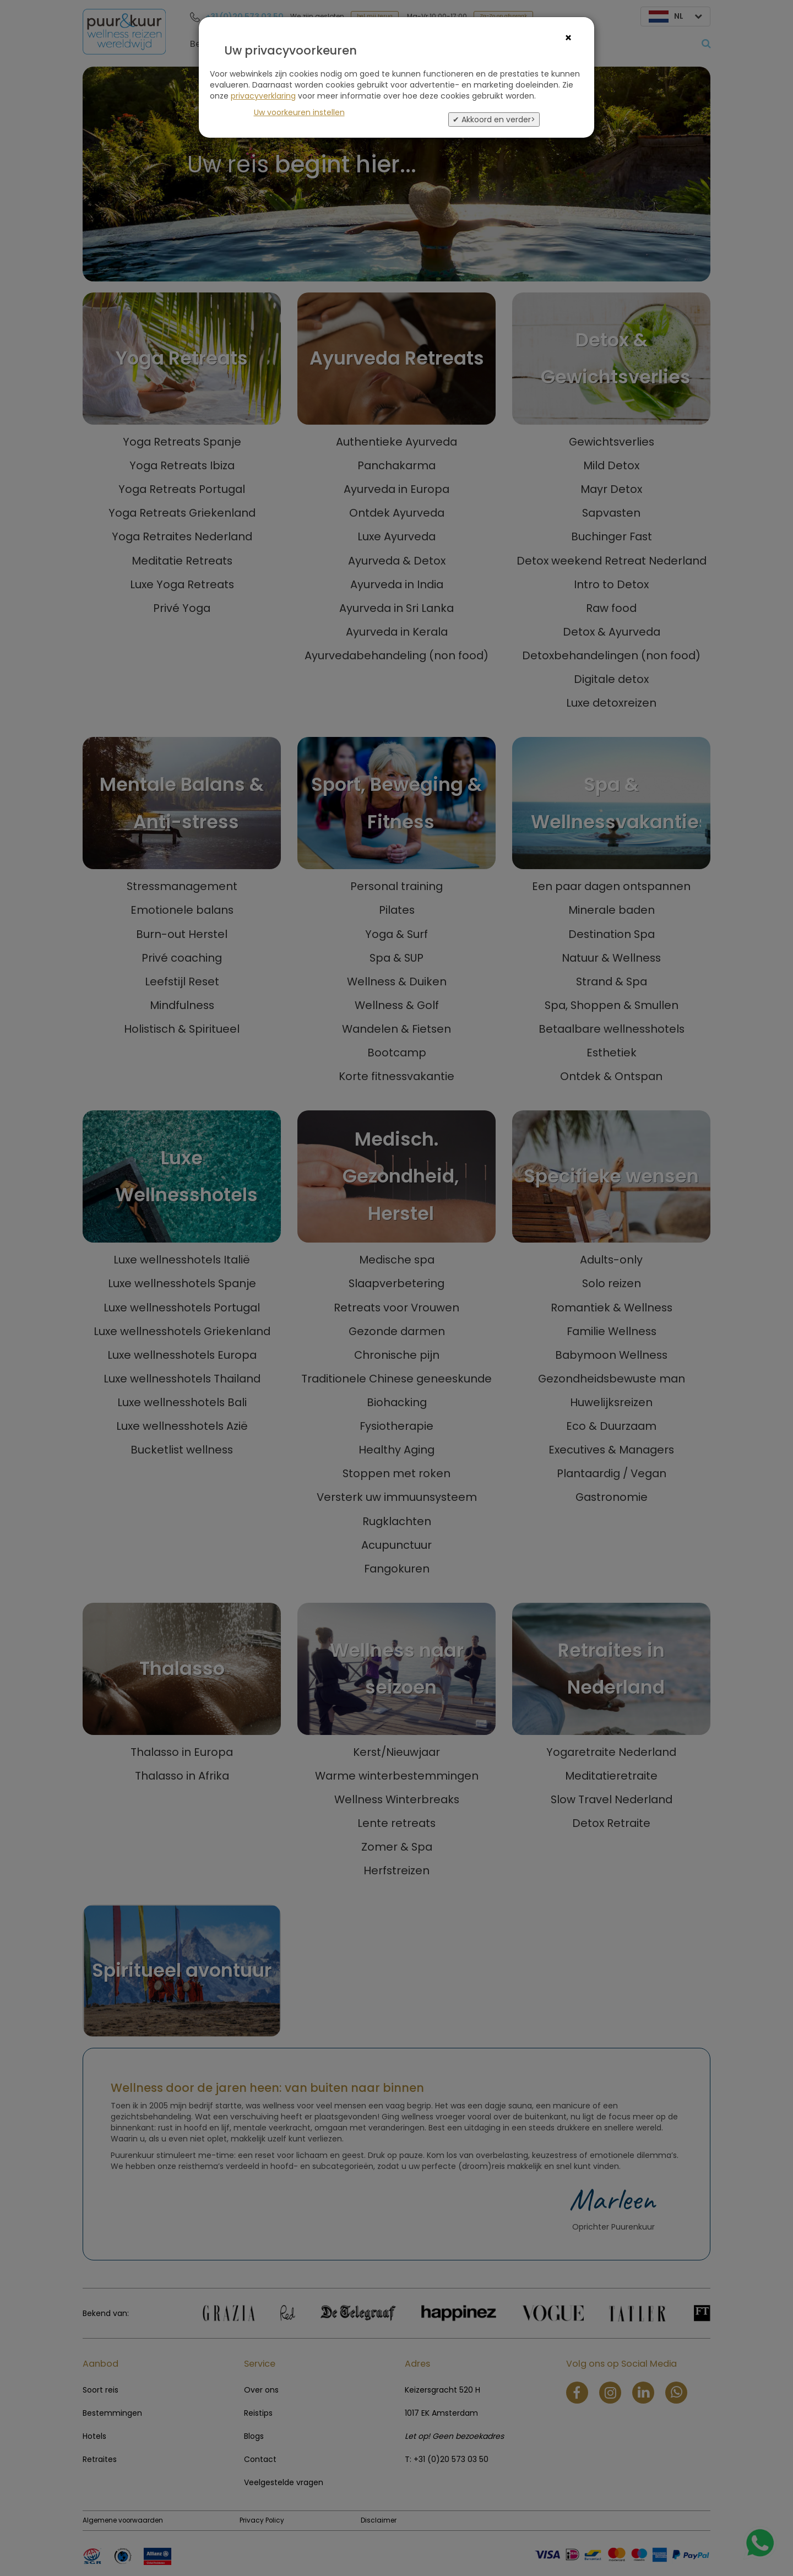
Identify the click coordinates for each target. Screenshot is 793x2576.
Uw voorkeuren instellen (299, 112)
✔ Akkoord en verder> (494, 119)
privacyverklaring (263, 95)
